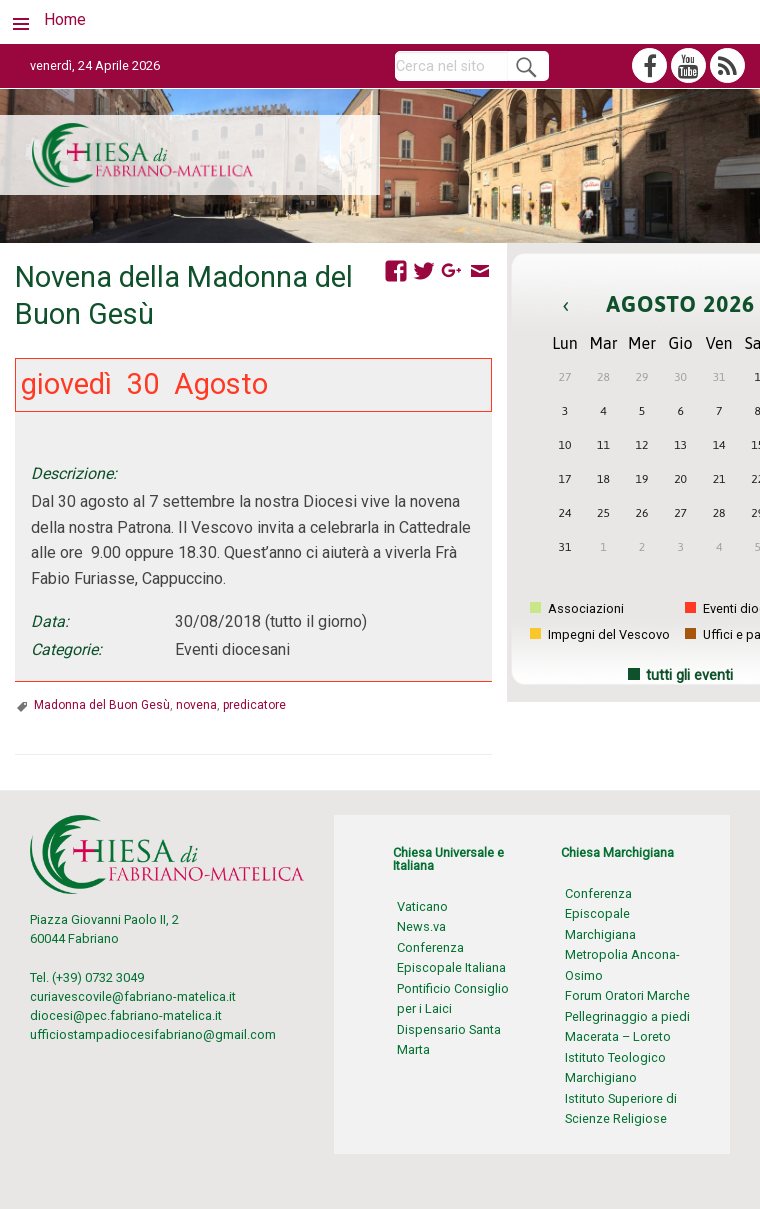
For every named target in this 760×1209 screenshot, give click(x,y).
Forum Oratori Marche (627, 995)
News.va (421, 926)
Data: (50, 621)
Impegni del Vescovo (600, 634)
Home (65, 19)
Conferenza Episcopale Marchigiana (600, 914)
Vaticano (422, 906)
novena (196, 705)
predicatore (254, 705)
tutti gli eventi (689, 675)
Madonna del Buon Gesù (102, 705)
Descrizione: (74, 473)
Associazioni (577, 608)
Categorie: (66, 649)
